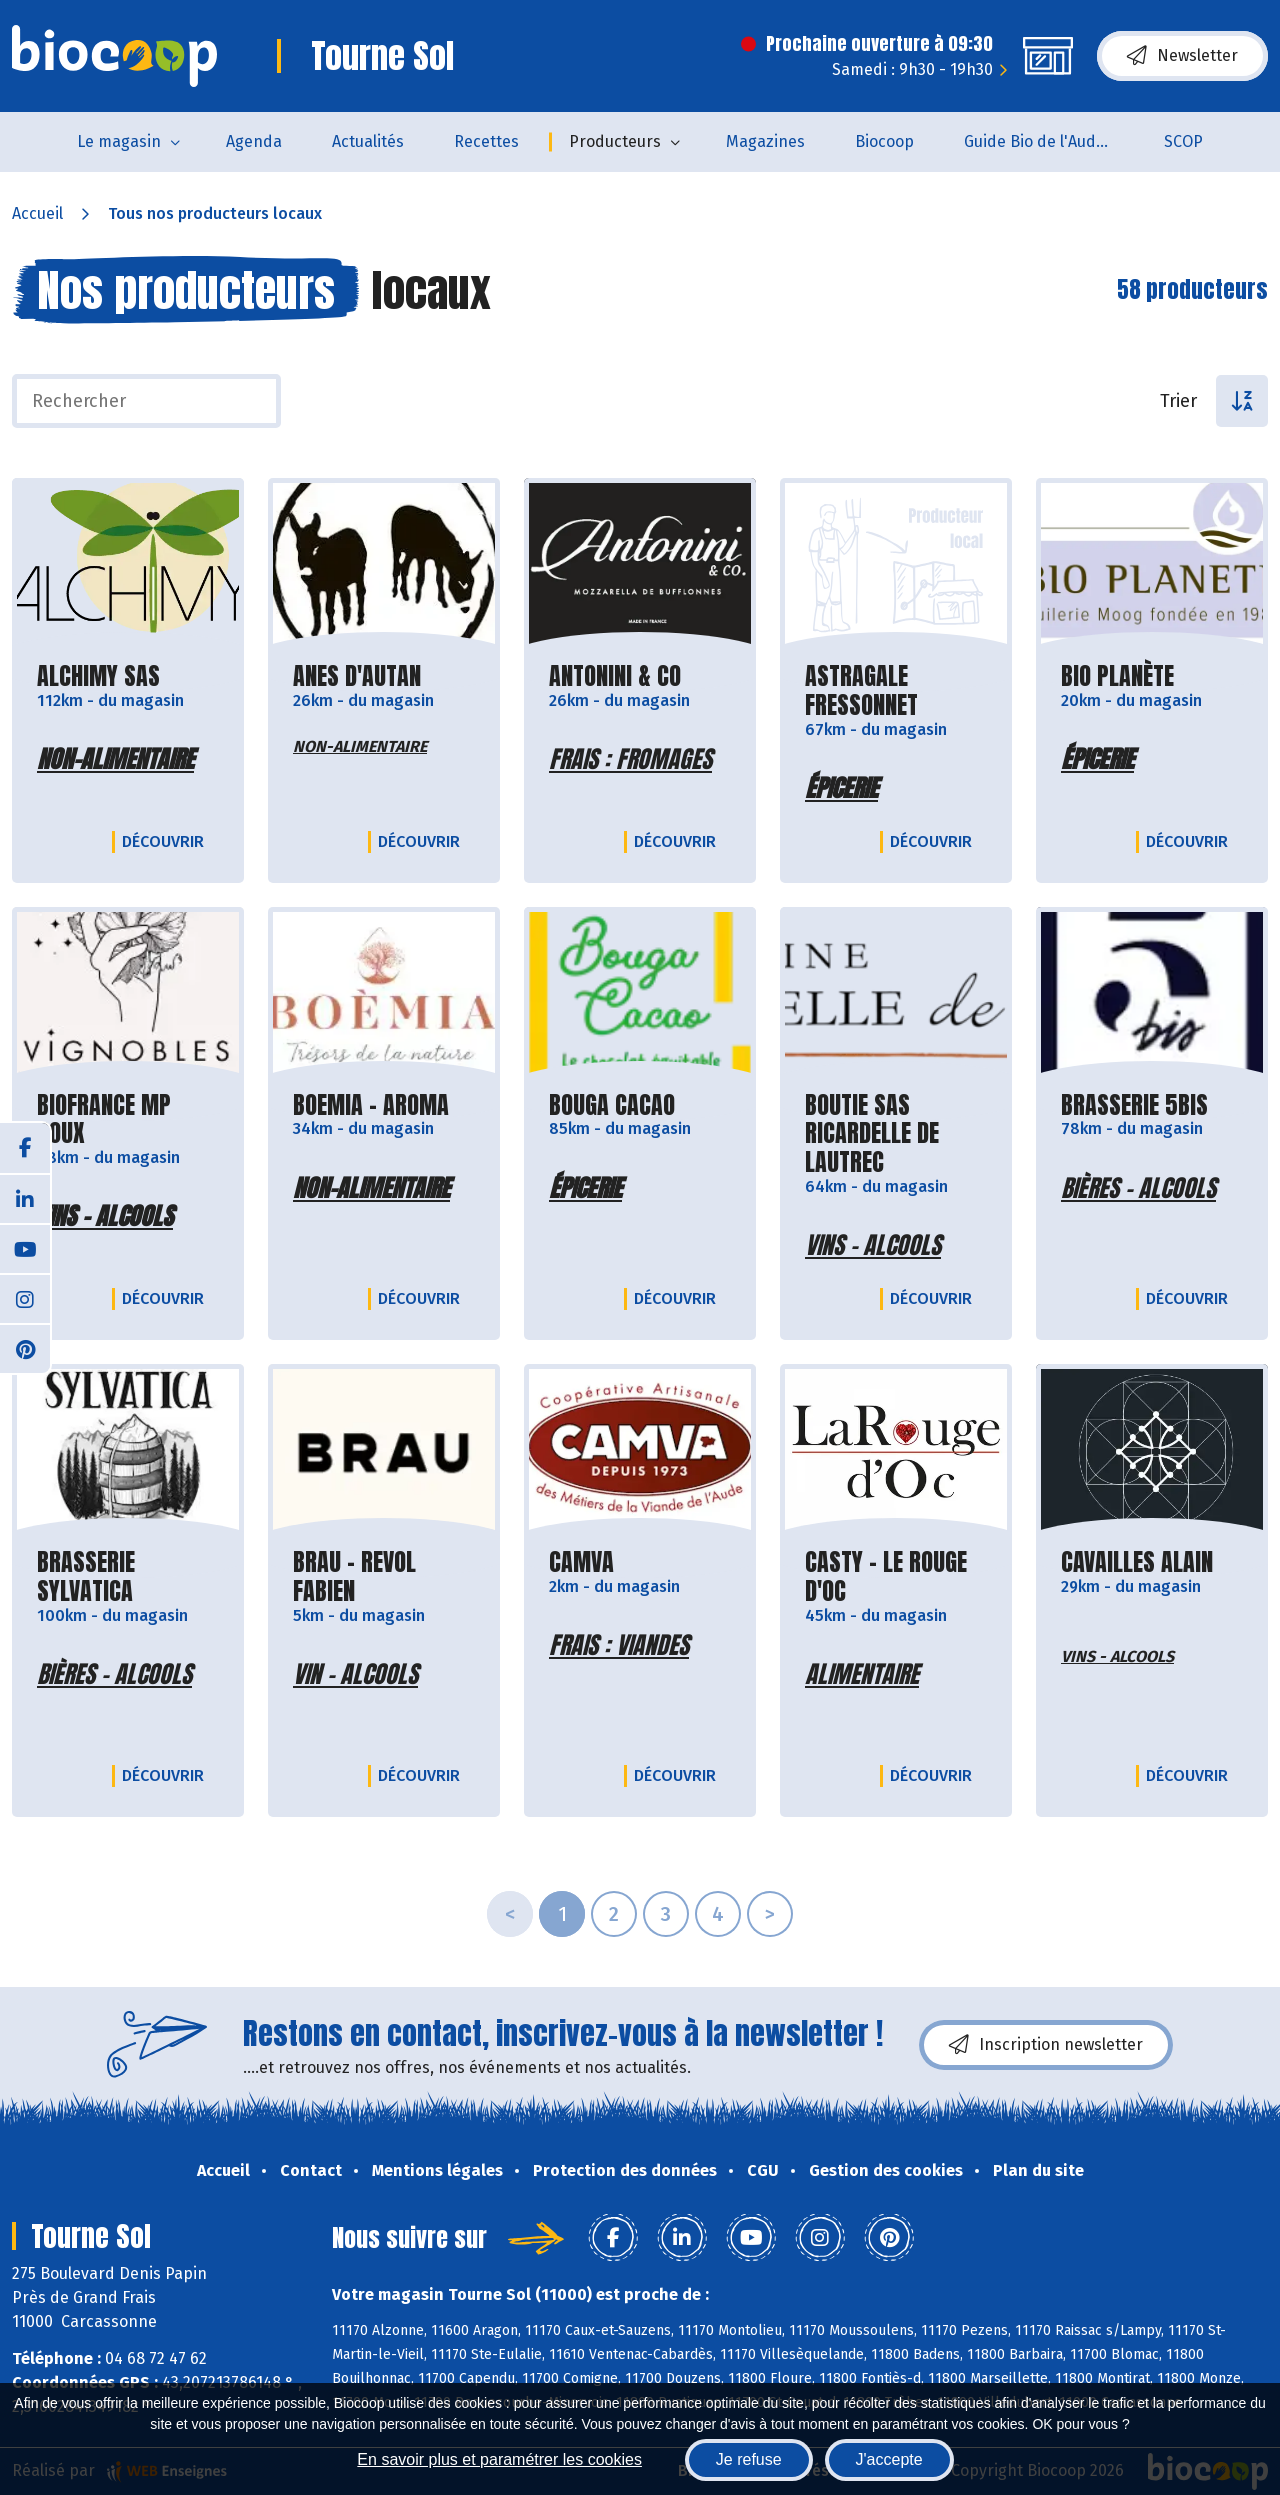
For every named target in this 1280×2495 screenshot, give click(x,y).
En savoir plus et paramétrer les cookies (499, 2459)
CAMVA (581, 1562)
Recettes (486, 141)
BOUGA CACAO (612, 1105)
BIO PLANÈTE (1117, 676)
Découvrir (168, 841)
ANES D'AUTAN (357, 676)
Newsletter (1182, 56)
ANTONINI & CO (615, 676)
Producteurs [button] (615, 141)
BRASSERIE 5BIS (1134, 1105)
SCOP (1183, 141)
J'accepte (889, 2459)
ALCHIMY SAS (98, 676)
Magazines (765, 141)
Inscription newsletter (1046, 2045)
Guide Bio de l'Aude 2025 (1051, 141)
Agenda (254, 141)
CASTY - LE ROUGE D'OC (896, 1577)
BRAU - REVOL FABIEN (384, 1577)
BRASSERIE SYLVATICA (128, 1577)
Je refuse (749, 2459)
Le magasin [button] (119, 141)
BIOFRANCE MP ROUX (128, 1120)
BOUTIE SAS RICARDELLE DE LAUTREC (896, 1134)
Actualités (368, 141)
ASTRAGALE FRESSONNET (896, 691)
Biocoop (884, 141)
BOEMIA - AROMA (371, 1105)
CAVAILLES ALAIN (1137, 1562)
